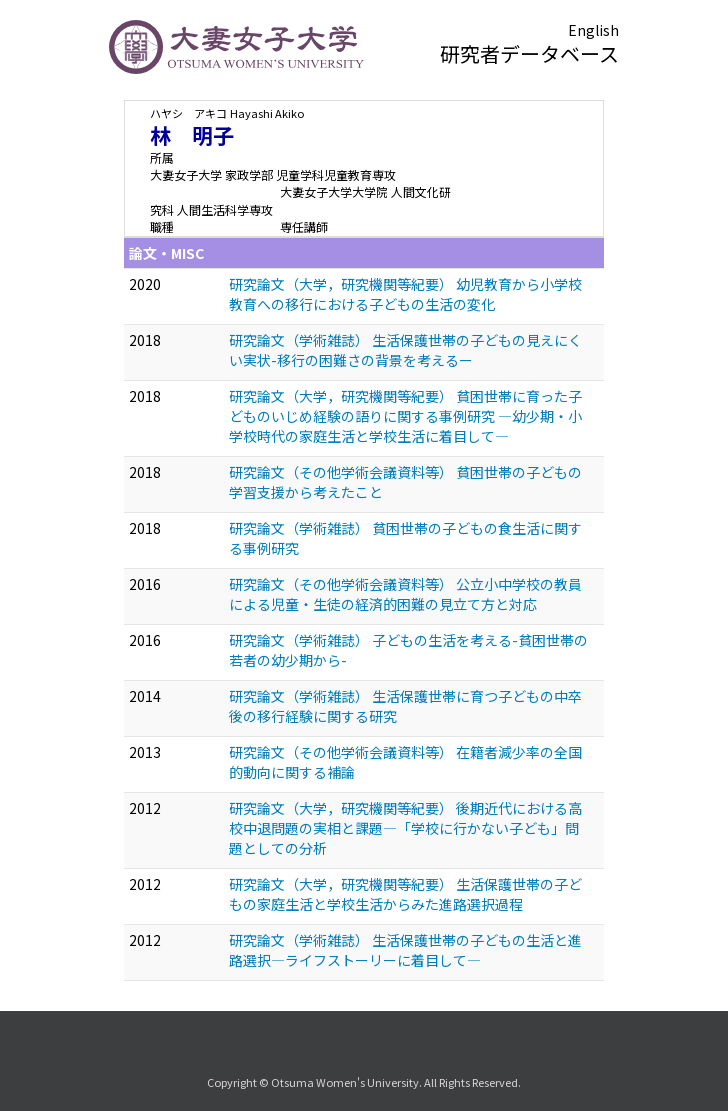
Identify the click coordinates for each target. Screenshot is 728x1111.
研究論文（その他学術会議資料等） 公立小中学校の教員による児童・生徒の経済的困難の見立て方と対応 (405, 594)
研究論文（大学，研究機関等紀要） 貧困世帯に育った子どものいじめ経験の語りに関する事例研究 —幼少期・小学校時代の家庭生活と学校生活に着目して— (405, 416)
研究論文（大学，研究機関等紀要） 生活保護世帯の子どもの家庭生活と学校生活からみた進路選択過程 (405, 894)
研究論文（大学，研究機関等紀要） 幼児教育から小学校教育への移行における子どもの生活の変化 (405, 294)
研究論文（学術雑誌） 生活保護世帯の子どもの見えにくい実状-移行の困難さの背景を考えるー (405, 350)
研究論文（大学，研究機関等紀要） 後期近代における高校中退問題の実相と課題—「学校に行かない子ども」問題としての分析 (405, 828)
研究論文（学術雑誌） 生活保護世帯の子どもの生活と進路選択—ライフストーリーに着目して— (405, 950)
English (593, 30)
